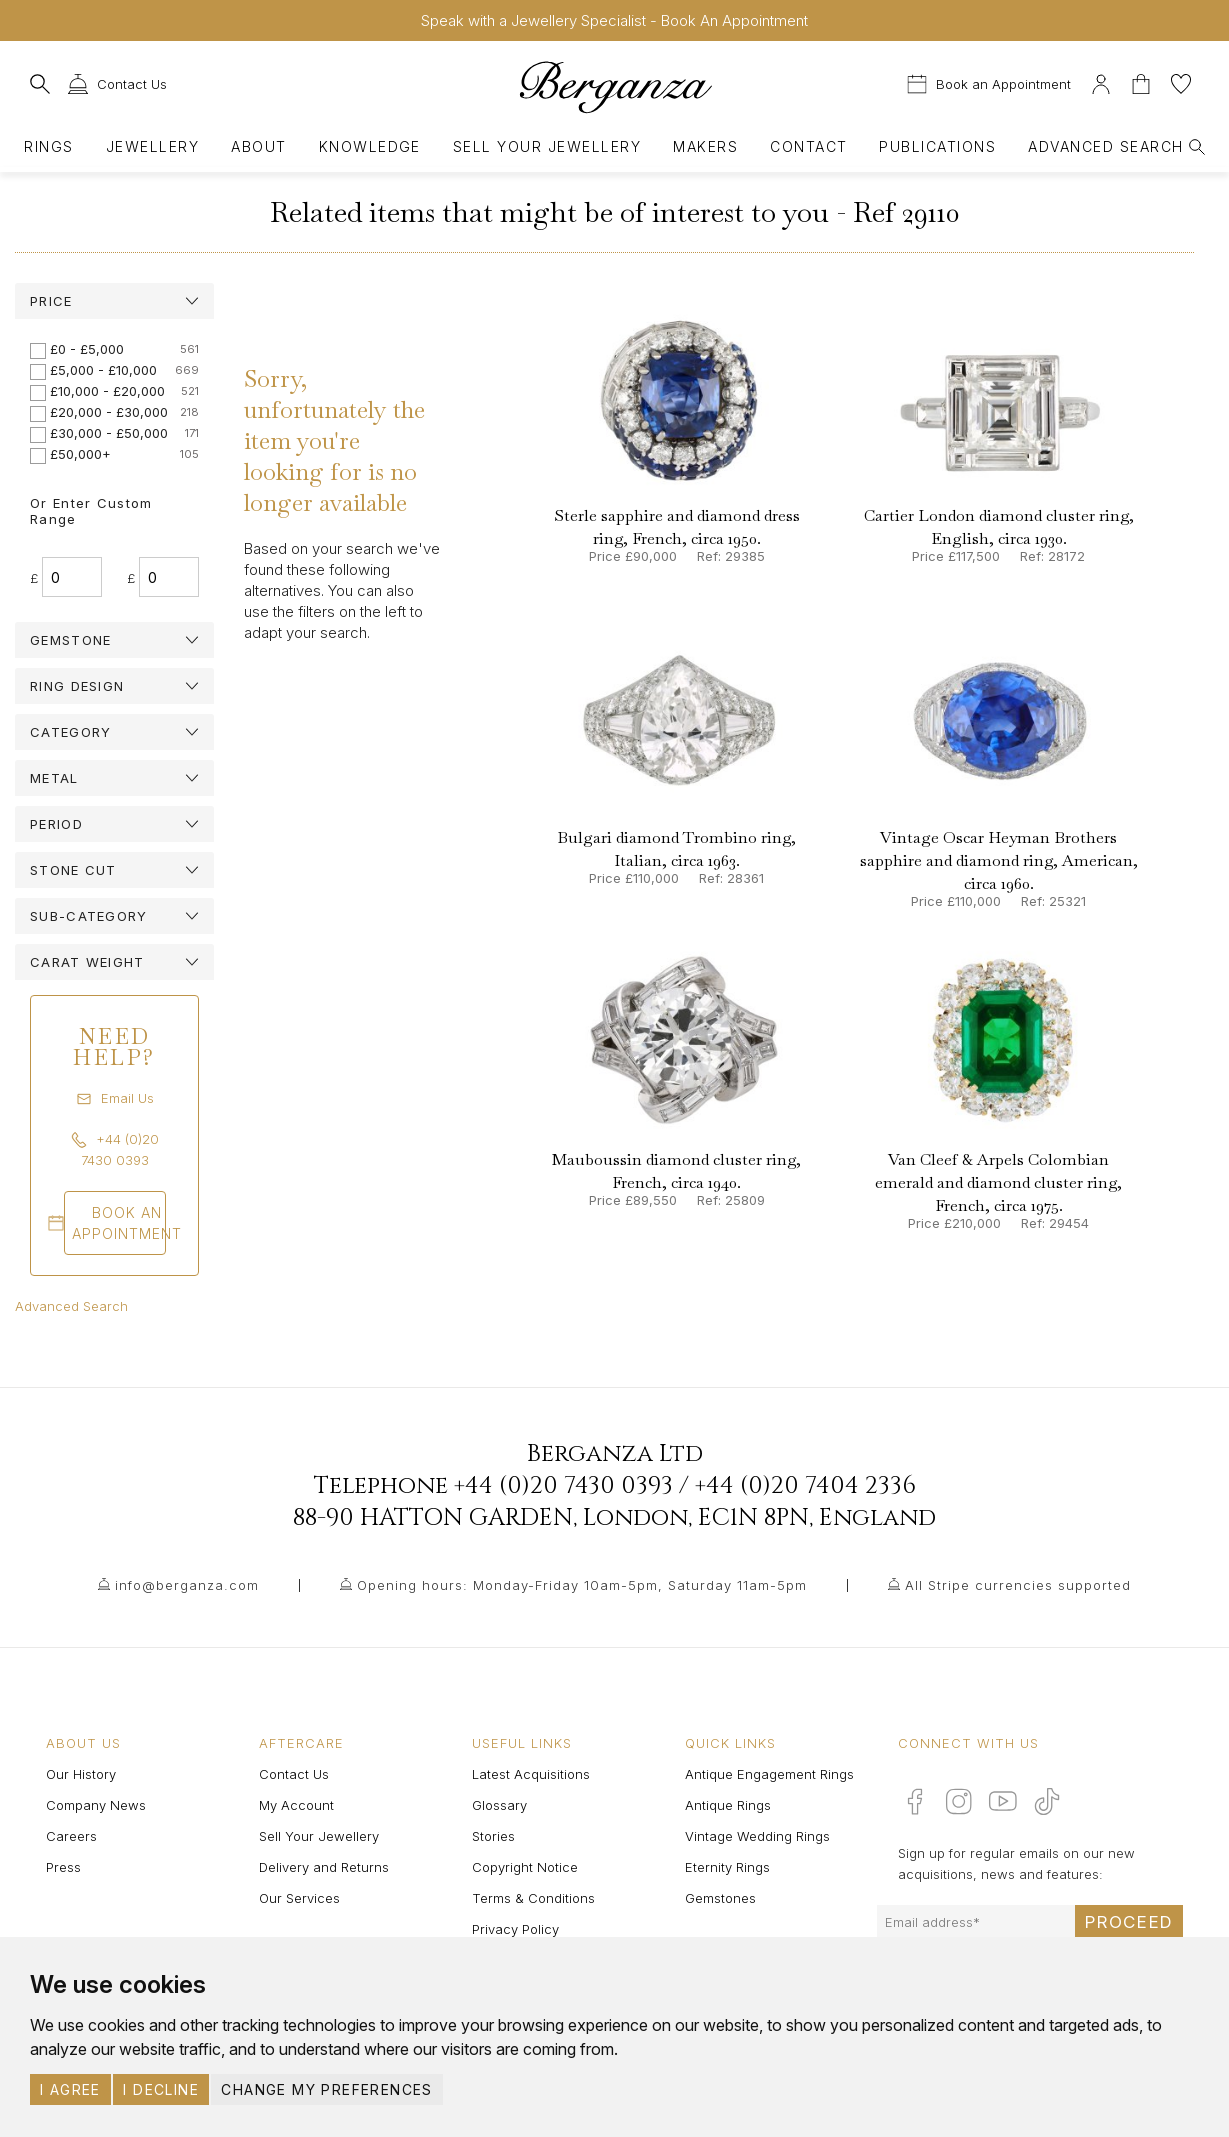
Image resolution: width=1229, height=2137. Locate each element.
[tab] (114, 301)
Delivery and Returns (324, 1867)
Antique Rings (728, 1805)
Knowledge (370, 146)
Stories (493, 1836)
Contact (808, 146)
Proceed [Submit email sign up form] (1129, 1922)
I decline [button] (161, 2089)
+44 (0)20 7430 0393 (563, 1486)
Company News (96, 1805)
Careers (71, 1836)
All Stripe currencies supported (1018, 1585)
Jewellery (152, 146)
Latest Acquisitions (531, 1774)
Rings (48, 146)
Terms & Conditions (533, 1898)
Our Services (299, 1898)
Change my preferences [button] (326, 2089)
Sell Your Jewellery (547, 146)
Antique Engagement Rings (769, 1774)
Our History (81, 1774)
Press (63, 1867)
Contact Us (294, 1774)
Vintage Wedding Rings (757, 1836)
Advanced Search (71, 1306)
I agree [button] (70, 2089)
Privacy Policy (515, 1929)
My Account (296, 1805)
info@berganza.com (187, 1585)
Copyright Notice (525, 1867)
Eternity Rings (727, 1867)
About (258, 146)
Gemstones (720, 1898)
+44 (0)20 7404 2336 (805, 1486)
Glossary (499, 1805)
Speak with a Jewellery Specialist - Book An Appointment (614, 20)
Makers (705, 146)
